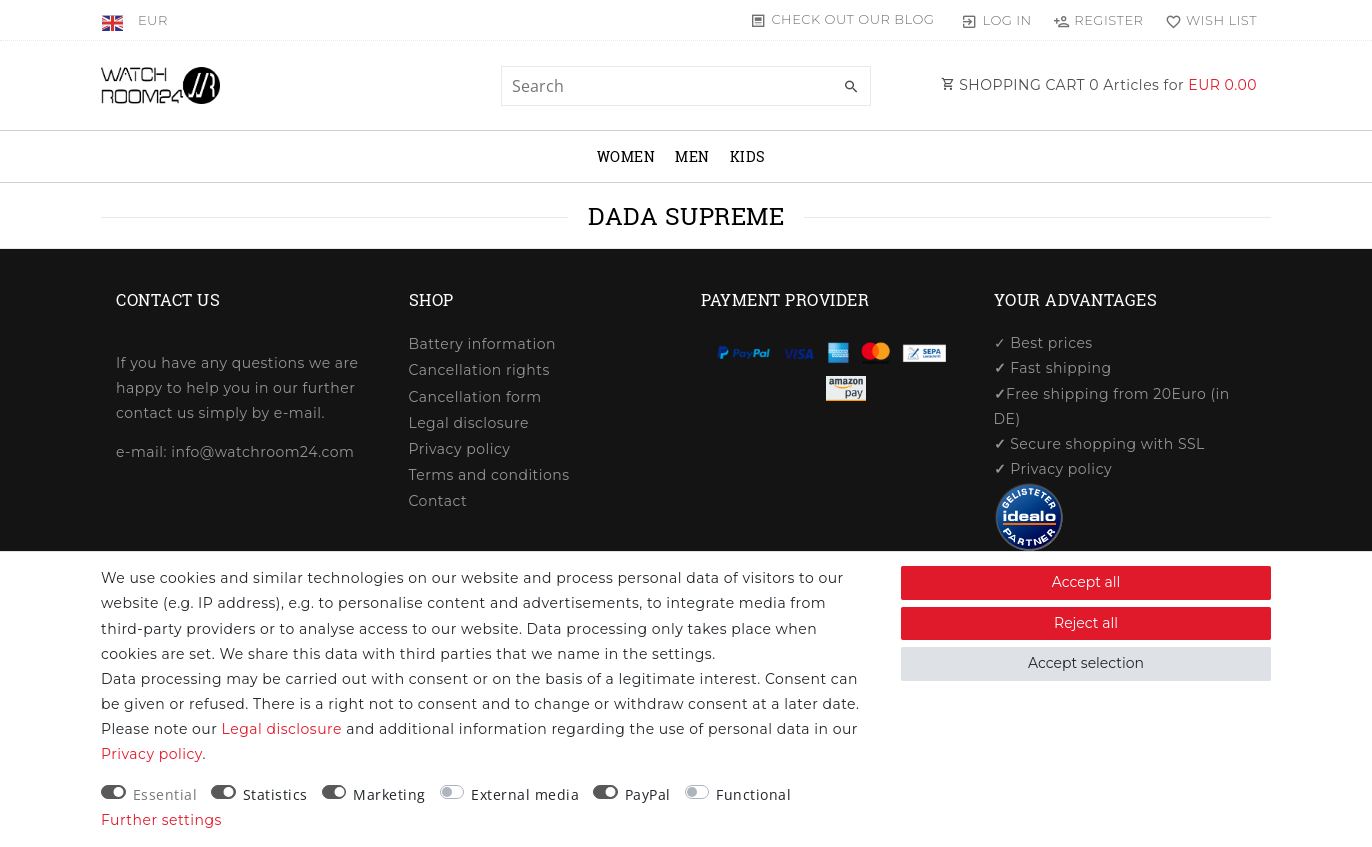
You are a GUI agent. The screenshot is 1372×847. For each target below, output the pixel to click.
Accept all (1086, 582)
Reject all (1086, 623)
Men (692, 156)
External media (525, 794)
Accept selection (1086, 663)
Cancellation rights (479, 370)
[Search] (851, 87)
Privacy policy (460, 449)
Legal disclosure (469, 423)
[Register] (1098, 20)
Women (626, 156)
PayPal (648, 794)
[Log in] (996, 20)
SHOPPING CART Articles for (1099, 85)
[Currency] (153, 20)
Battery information (482, 344)
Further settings (161, 820)
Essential (165, 794)
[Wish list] (1206, 20)
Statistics (275, 794)
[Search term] (686, 86)
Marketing (389, 794)
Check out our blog (852, 19)
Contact (438, 501)
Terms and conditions (489, 475)
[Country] (114, 20)
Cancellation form (475, 397)
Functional (753, 794)
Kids (748, 156)
